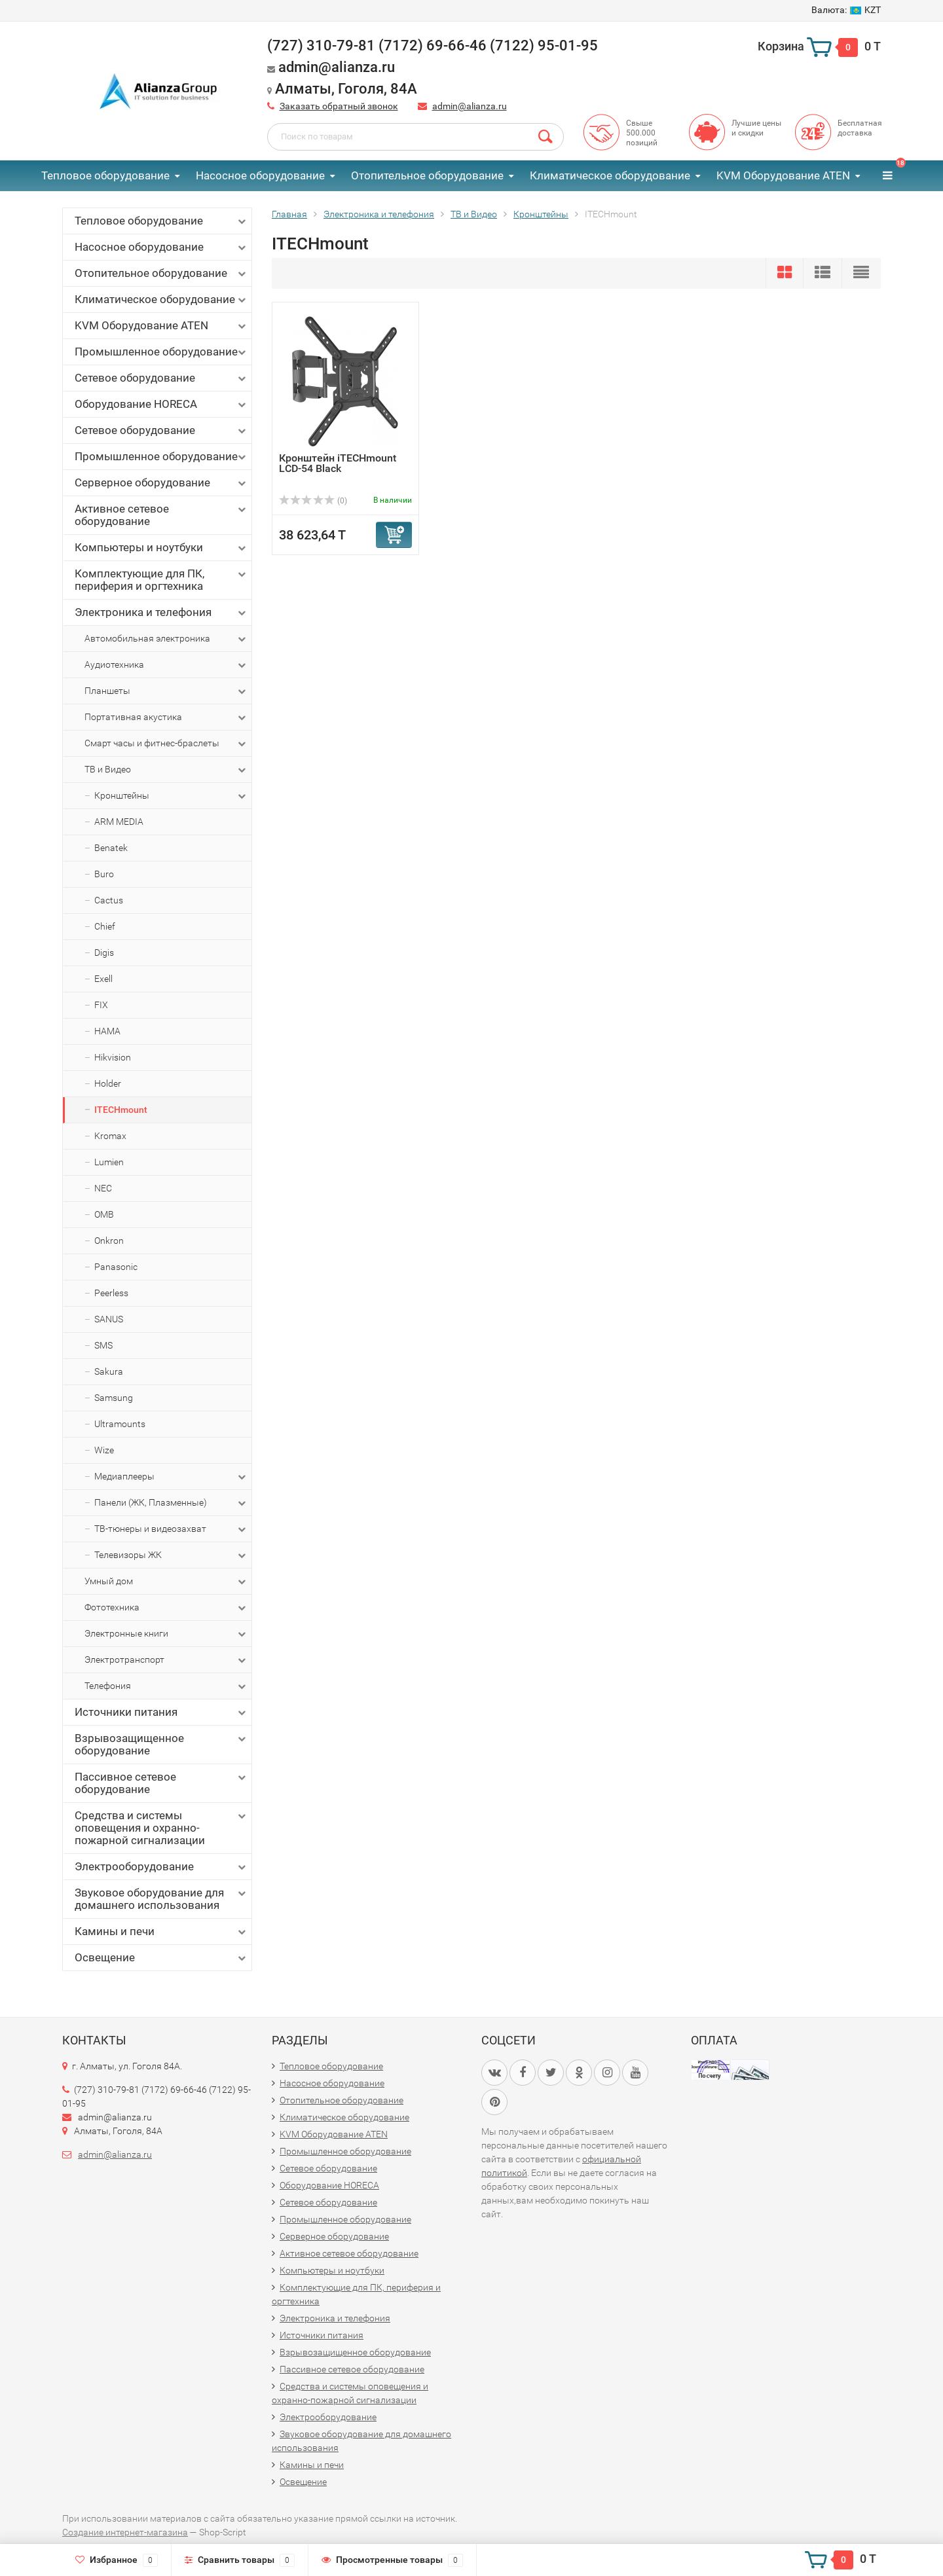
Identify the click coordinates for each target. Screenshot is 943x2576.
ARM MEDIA (118, 821)
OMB (104, 1214)
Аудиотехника (166, 665)
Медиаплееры (171, 1476)
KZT (846, 10)
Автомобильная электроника (166, 638)
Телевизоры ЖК (171, 1555)
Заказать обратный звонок (339, 106)
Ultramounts (119, 1424)
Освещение (161, 1958)
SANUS (108, 1319)
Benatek (111, 848)
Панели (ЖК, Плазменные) (171, 1503)
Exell (103, 978)
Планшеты (166, 691)
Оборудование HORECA (161, 404)
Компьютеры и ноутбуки (161, 547)
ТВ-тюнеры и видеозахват (171, 1529)
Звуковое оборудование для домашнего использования (161, 1899)
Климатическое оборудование (610, 175)
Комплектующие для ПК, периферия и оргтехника (161, 579)
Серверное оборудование (161, 483)
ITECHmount (120, 1109)
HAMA (107, 1031)
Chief (104, 926)
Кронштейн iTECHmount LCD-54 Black (337, 463)
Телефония (166, 1686)
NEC (103, 1188)
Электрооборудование (161, 1867)
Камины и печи (161, 1931)
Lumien (109, 1162)
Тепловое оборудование (105, 175)
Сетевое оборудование (161, 378)
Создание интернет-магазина (125, 2532)
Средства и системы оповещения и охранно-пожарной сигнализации (161, 1828)
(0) (313, 500)
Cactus (108, 900)
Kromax (110, 1136)
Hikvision (112, 1057)
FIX (101, 1005)
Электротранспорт (166, 1660)
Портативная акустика (166, 717)
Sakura (108, 1371)
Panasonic (116, 1266)
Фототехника (166, 1607)
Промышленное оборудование (161, 352)
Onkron (109, 1240)
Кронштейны (171, 796)
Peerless (111, 1293)
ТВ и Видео (166, 769)
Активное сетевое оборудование (161, 515)
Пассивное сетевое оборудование (161, 1783)
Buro (104, 874)
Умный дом (166, 1581)
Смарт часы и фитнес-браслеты (166, 743)
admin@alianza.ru (469, 106)
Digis (104, 952)
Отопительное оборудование (427, 175)
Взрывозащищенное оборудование (161, 1744)
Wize (104, 1450)
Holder (107, 1083)
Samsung (113, 1397)
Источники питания (161, 1712)
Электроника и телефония (161, 612)
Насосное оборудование (260, 175)
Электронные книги (166, 1634)
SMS (103, 1345)
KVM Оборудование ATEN (783, 175)
